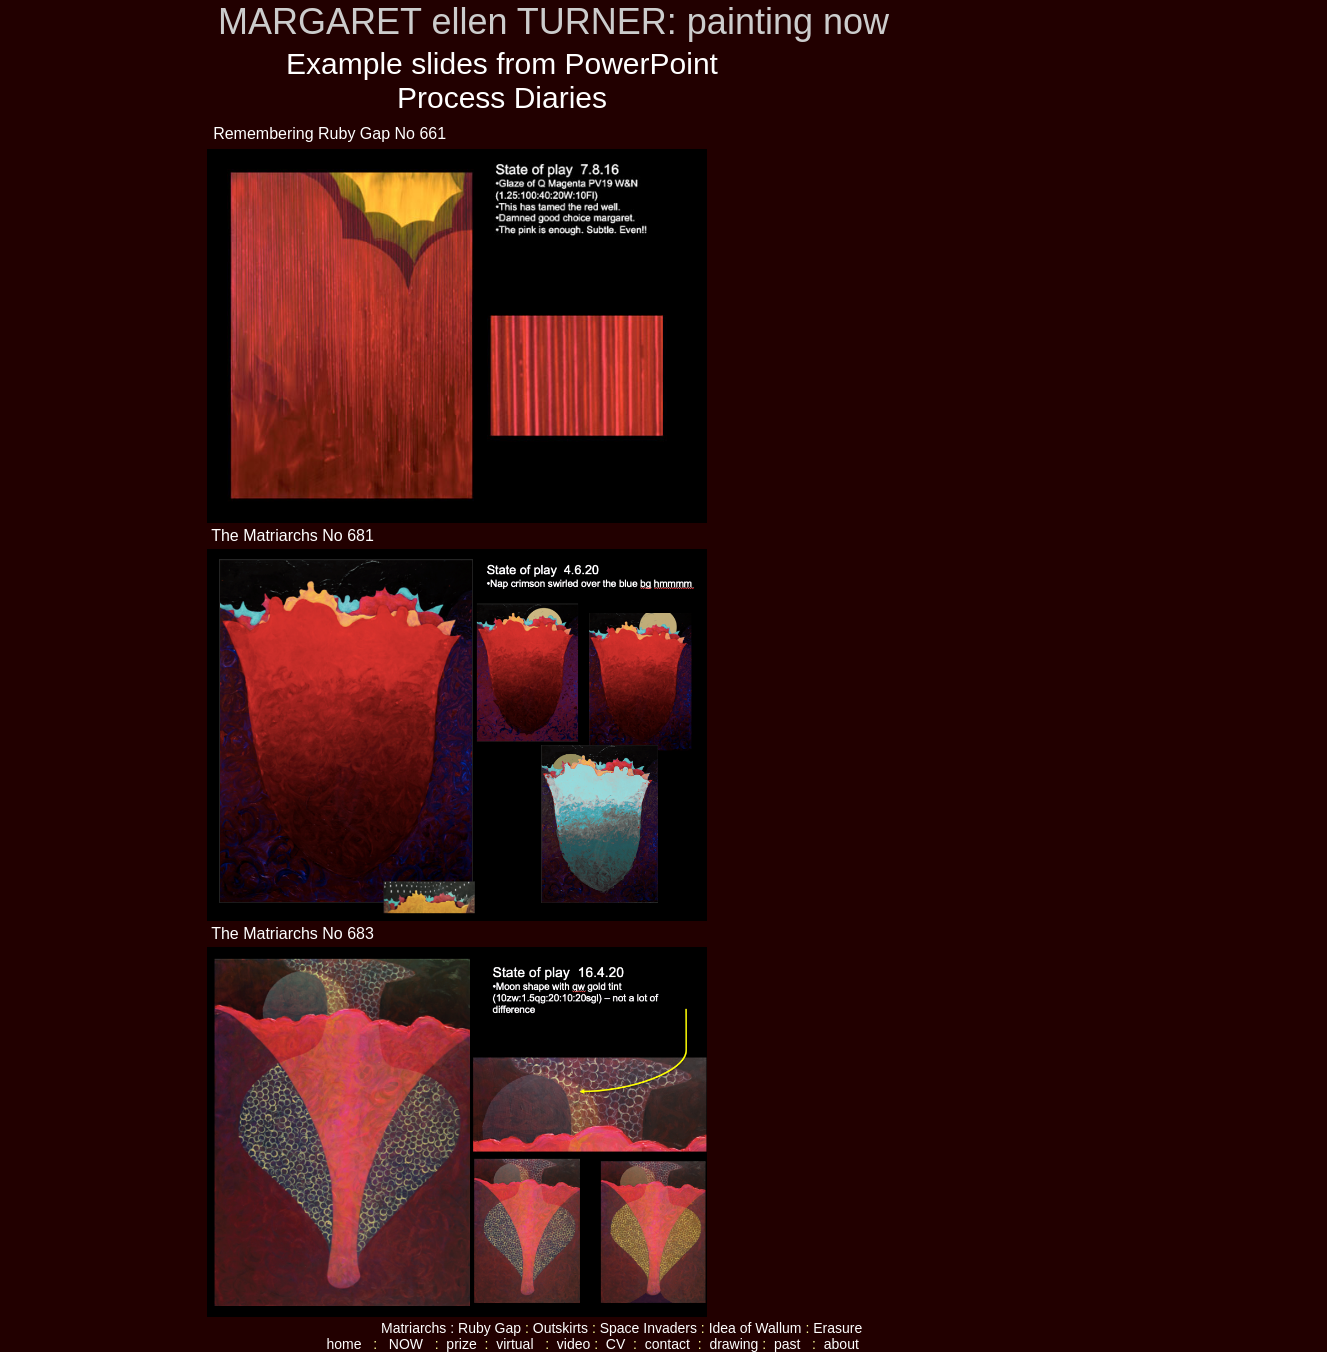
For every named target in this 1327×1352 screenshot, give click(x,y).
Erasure (837, 1328)
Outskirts (562, 1328)
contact (665, 1344)
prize (463, 1344)
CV (615, 1344)
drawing (733, 1344)
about (841, 1344)
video (571, 1344)
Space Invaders (648, 1328)
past (791, 1344)
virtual (520, 1344)
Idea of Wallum (755, 1328)
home (344, 1344)
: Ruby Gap (485, 1328)
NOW (410, 1344)
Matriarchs (413, 1328)
